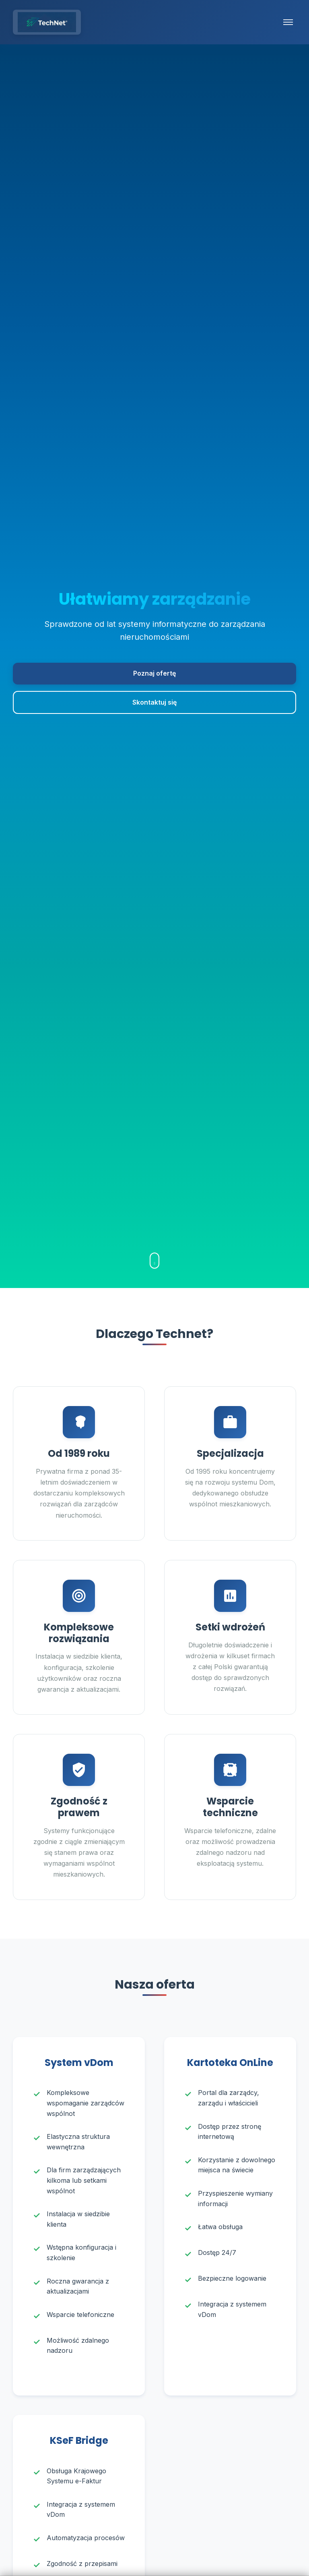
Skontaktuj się (154, 702)
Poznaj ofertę (154, 673)
